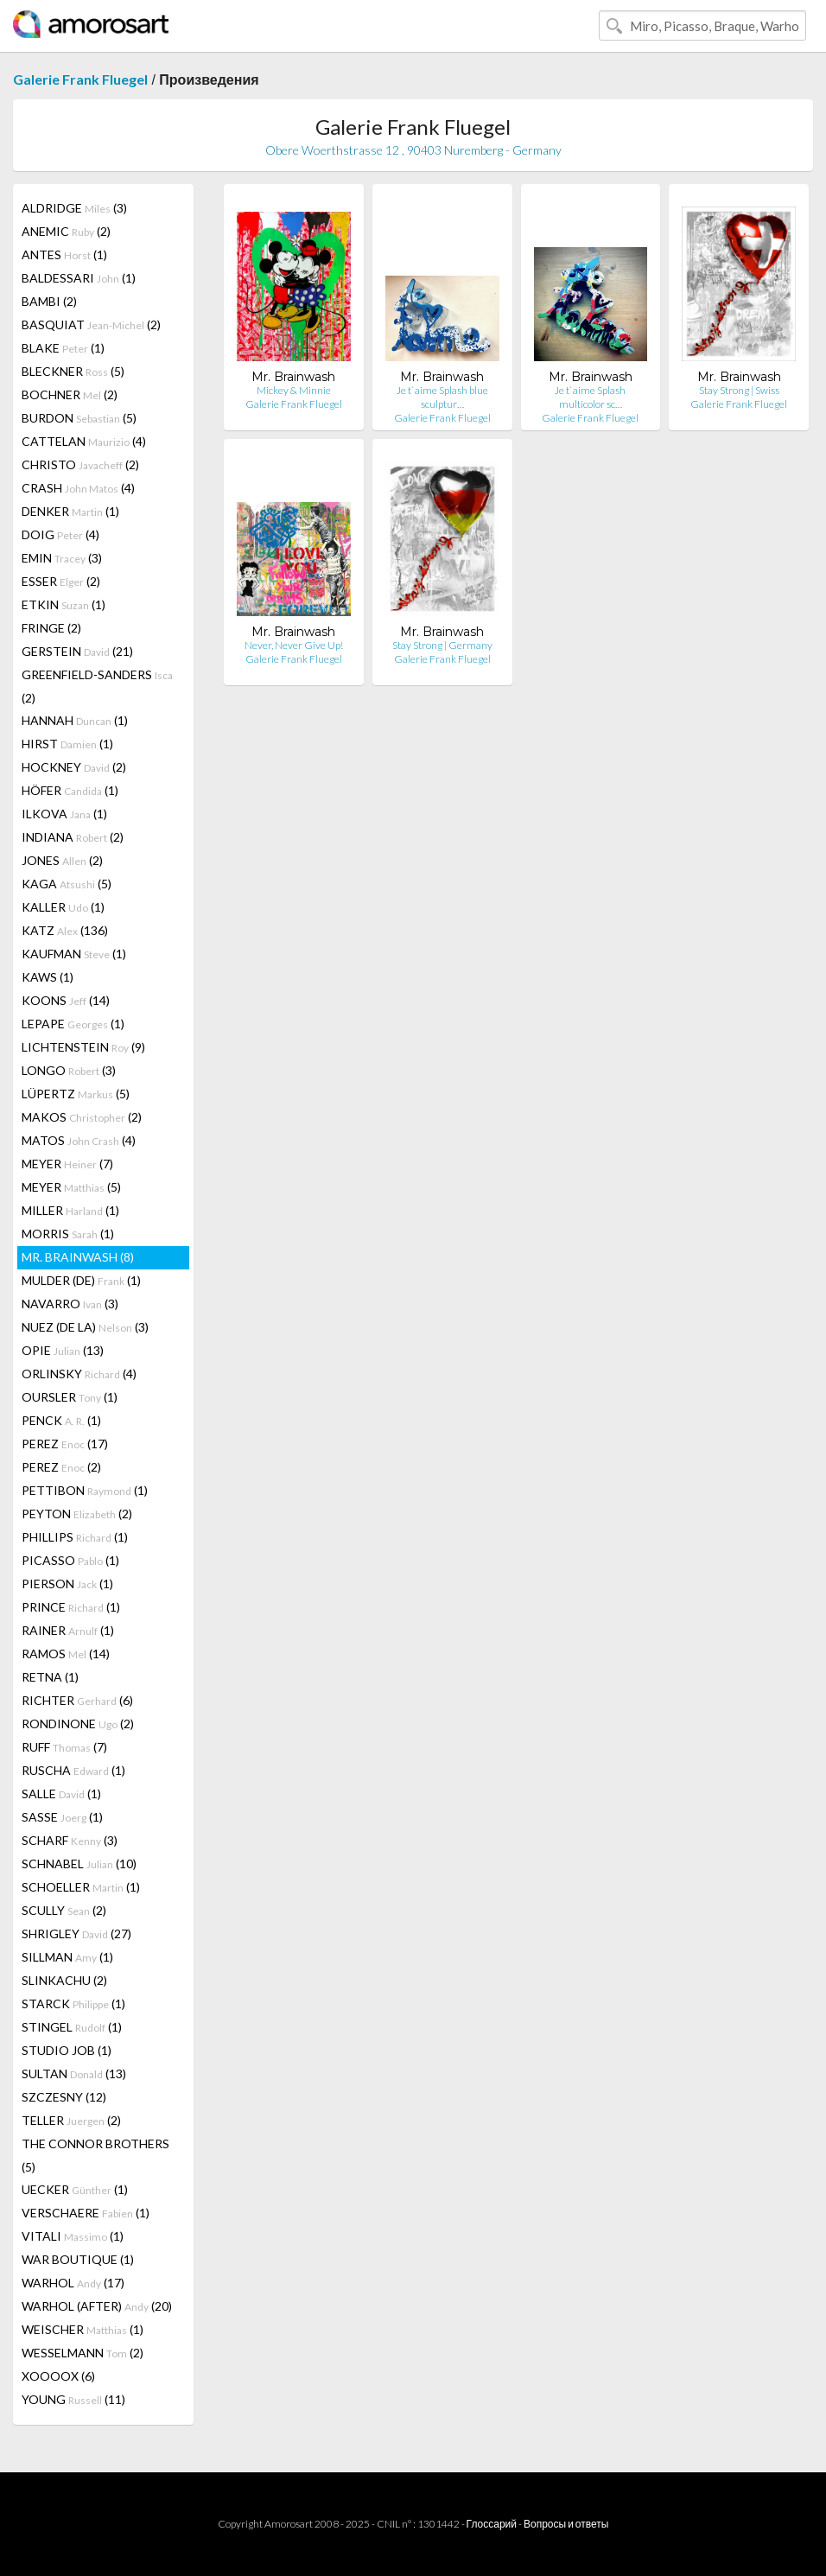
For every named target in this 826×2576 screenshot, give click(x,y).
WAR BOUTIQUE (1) (78, 2259)
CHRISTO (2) (80, 464)
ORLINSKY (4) (79, 1373)
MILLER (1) (70, 1210)
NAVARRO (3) (70, 1303)
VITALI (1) (73, 2236)
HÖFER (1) (70, 790)
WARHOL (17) (73, 2282)
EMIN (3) (62, 557)
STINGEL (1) (72, 2026)
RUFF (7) (64, 1747)
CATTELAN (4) (84, 441)
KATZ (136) (65, 930)
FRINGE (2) (51, 627)
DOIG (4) (60, 534)
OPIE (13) (63, 1350)
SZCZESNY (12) (64, 2096)
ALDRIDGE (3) (74, 207)
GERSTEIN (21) (77, 651)
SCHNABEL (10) (79, 1863)
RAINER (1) (68, 1630)
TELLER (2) (71, 2120)
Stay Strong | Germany (442, 645)
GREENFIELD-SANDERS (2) (97, 686)
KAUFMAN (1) (74, 953)
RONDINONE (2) (78, 1723)
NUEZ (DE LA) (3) (85, 1327)
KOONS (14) (66, 1000)
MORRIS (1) (68, 1233)
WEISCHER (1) (82, 2329)
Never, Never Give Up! (294, 645)
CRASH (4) (78, 487)
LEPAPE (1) (73, 1023)
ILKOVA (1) (64, 813)
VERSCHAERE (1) (85, 2212)
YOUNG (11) (73, 2399)
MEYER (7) (67, 1163)
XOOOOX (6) (58, 2376)
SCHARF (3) (70, 1840)
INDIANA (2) (73, 837)
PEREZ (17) (65, 1443)
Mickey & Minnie (294, 390)
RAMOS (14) (66, 1653)
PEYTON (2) (77, 1513)
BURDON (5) (79, 417)
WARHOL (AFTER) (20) (97, 2306)
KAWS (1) (47, 977)
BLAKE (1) (63, 347)
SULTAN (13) (74, 2073)
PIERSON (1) (67, 1583)
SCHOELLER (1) (81, 1887)
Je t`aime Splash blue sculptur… (442, 397)
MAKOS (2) (82, 1117)
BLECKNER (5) (73, 371)
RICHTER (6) (77, 1700)
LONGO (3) (69, 1070)
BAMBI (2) (49, 301)
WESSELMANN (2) (82, 2352)
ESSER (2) (61, 581)
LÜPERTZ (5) (76, 1093)
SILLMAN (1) (67, 1956)
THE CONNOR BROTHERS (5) (95, 2155)
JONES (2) (62, 860)
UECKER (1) (75, 2189)
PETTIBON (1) (85, 1490)
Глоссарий (492, 2523)
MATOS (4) (79, 1140)
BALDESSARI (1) (79, 277)
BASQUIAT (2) (91, 324)
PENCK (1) (61, 1420)
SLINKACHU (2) (64, 1980)
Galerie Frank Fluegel (80, 79)
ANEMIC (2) (66, 231)
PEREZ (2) (61, 1467)
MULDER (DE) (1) (81, 1280)
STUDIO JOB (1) (66, 2050)
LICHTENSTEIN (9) (83, 1047)
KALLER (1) (63, 907)
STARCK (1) (73, 2003)
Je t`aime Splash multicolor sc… (590, 397)
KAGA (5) (66, 883)
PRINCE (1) (71, 1607)
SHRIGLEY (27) (76, 1933)
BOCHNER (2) (70, 394)
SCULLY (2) (64, 1910)
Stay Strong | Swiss (739, 390)
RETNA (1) (50, 1677)
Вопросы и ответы (566, 2523)
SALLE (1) (61, 1793)
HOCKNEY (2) (74, 767)
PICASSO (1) (70, 1560)
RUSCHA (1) (73, 1770)
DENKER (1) (70, 511)
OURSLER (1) (70, 1397)
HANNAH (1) (75, 720)
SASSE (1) (62, 1817)
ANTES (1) (64, 254)
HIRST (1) (67, 743)
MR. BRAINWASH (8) (78, 1257)
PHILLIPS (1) (75, 1537)
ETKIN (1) (63, 604)
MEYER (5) (71, 1187)
